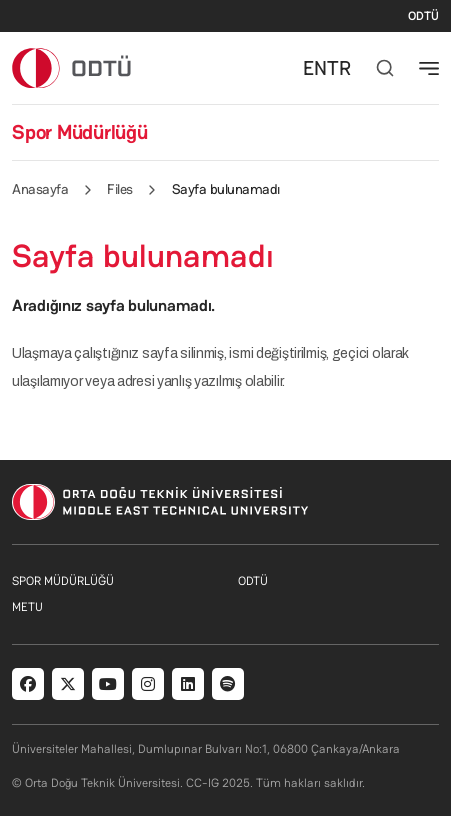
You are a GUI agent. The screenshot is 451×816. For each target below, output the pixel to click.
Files (120, 189)
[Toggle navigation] (429, 68)
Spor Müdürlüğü (80, 132)
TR (339, 68)
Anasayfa (40, 189)
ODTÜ (423, 16)
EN (315, 68)
